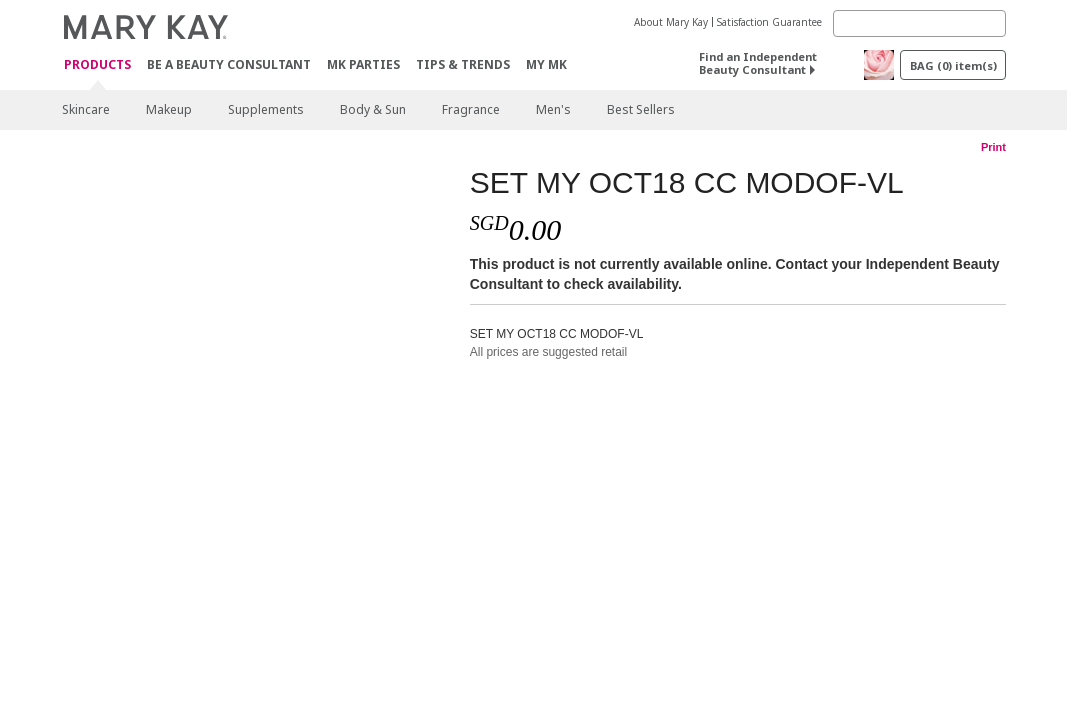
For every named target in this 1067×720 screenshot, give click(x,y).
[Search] (919, 23)
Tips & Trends (463, 64)
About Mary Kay (671, 22)
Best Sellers (641, 109)
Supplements (266, 109)
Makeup (169, 109)
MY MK (546, 64)
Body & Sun (373, 109)
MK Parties (363, 64)
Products (97, 65)
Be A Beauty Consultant (229, 64)
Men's (553, 109)
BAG (953, 65)
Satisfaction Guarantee (769, 22)
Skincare (86, 109)
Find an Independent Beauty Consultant (758, 63)
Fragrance (471, 109)
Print (993, 147)
